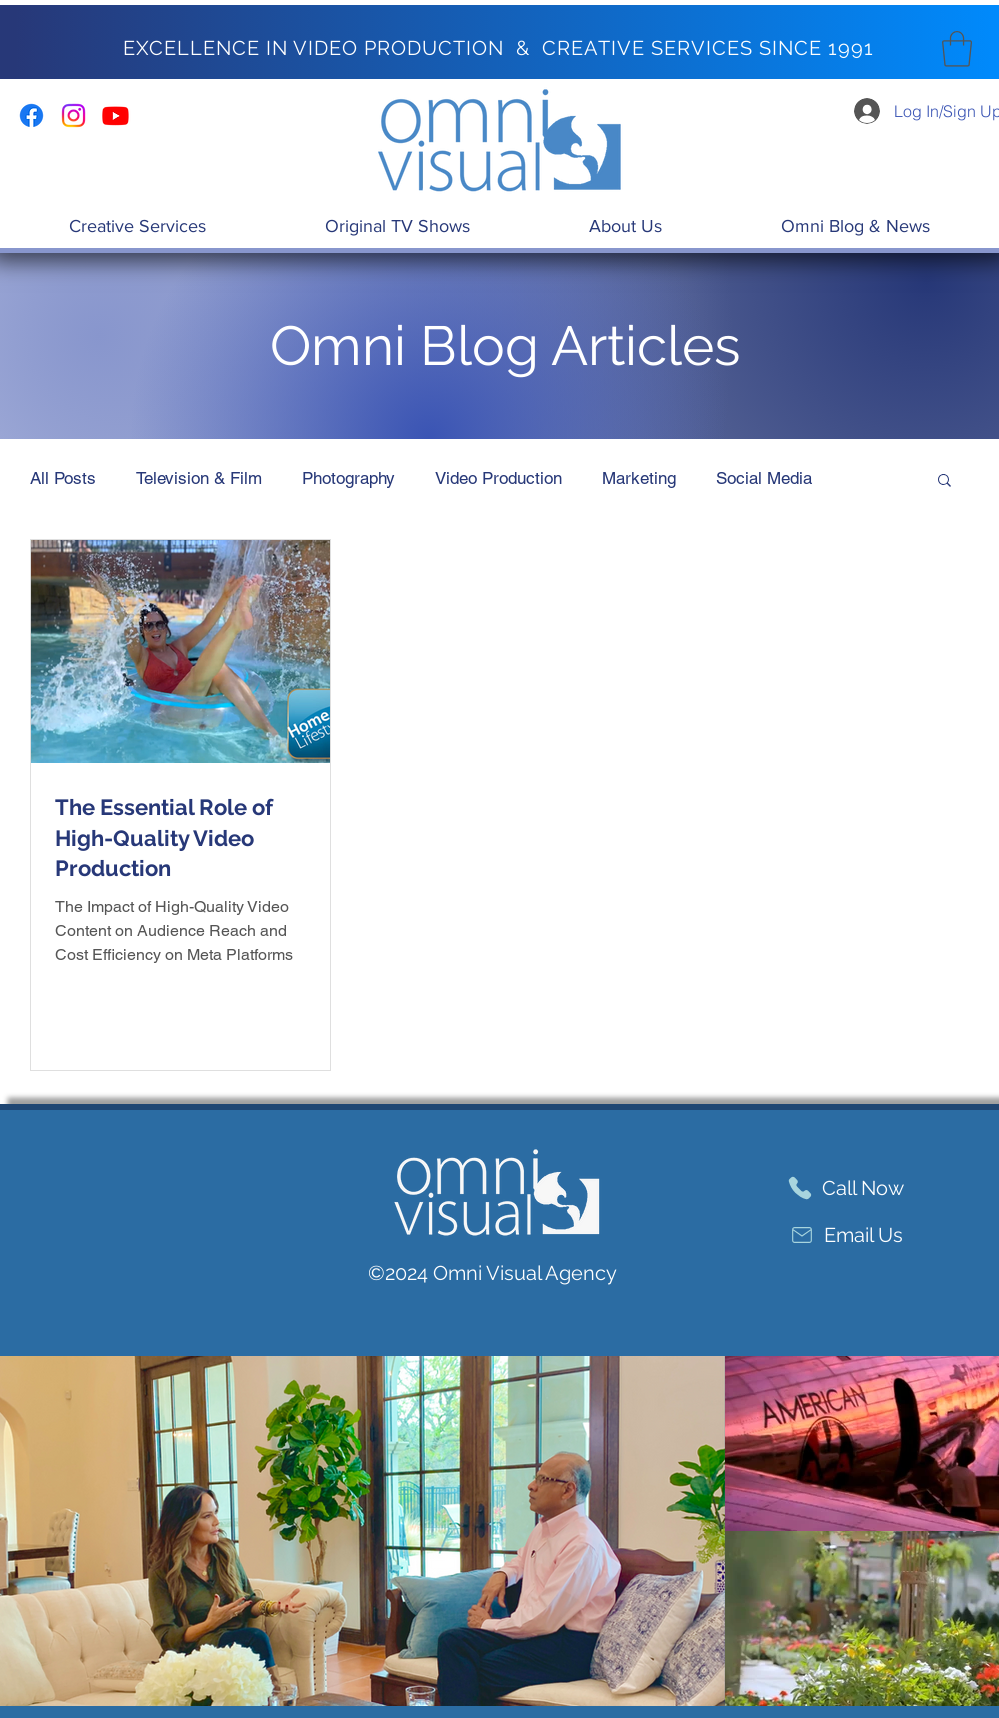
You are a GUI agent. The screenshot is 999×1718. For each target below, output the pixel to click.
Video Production (498, 478)
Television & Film (199, 478)
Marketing (639, 478)
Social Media (764, 478)
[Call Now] (845, 1188)
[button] (957, 49)
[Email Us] (845, 1235)
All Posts (63, 478)
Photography (348, 478)
